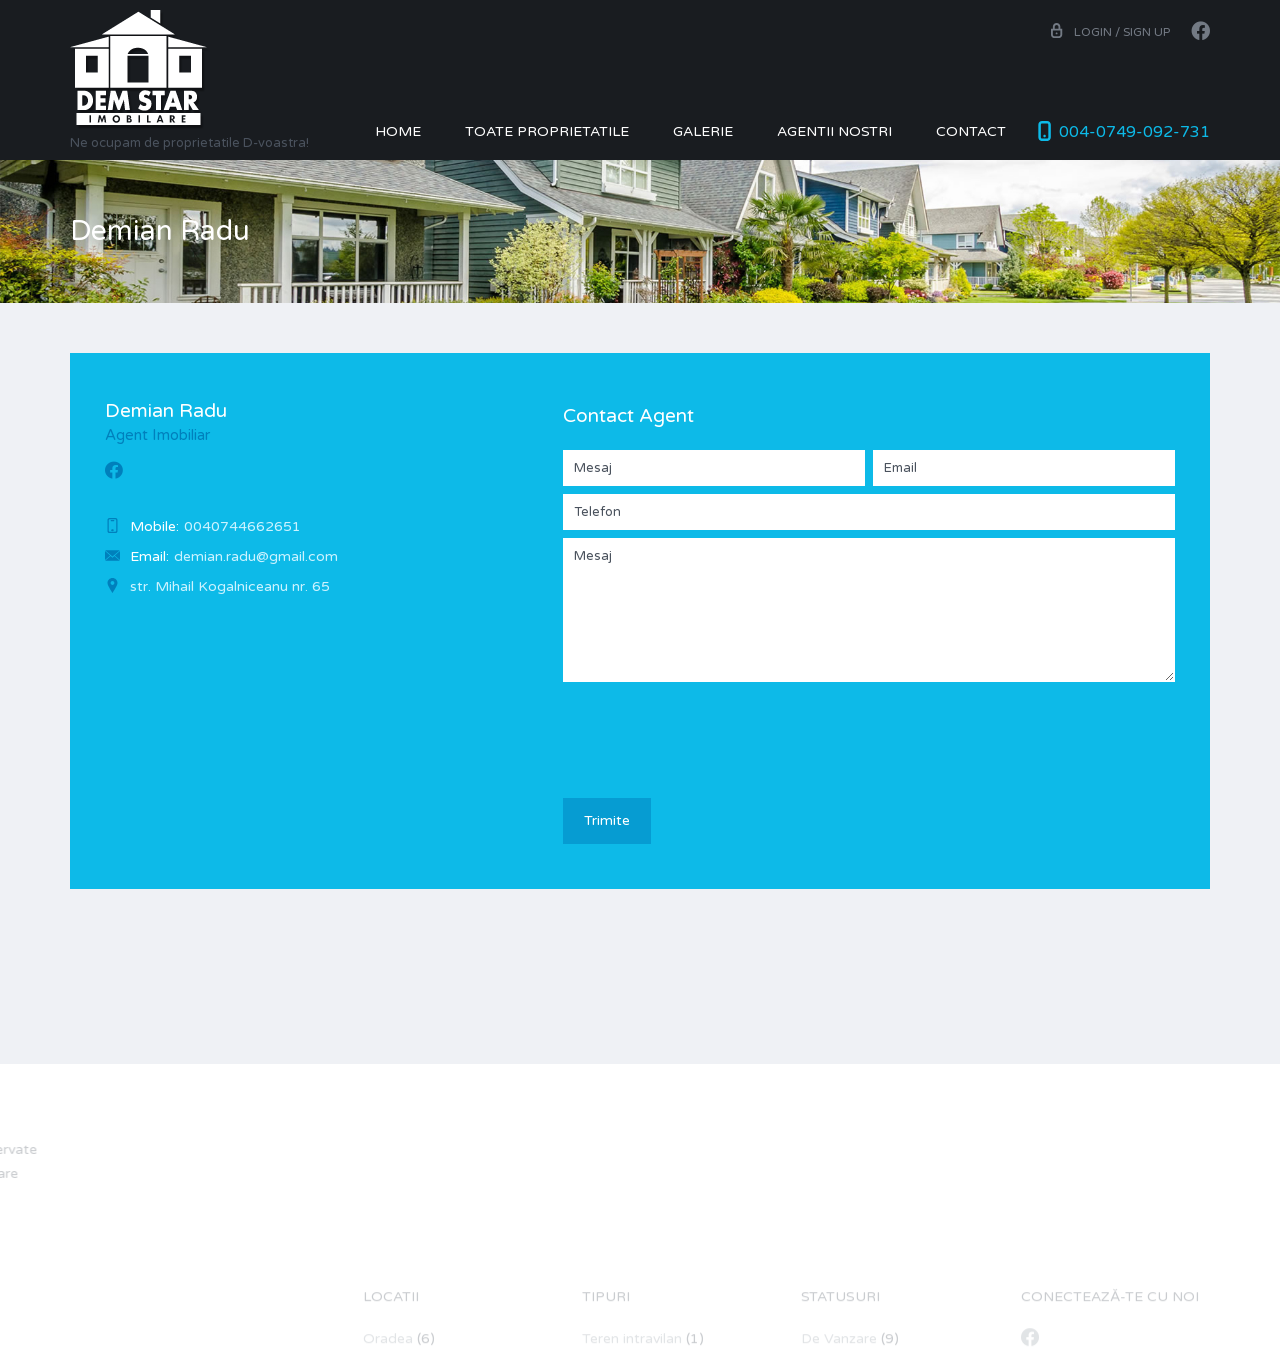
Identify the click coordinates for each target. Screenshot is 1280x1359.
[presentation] (715, 729)
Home (398, 131)
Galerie (703, 131)
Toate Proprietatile (547, 131)
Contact (971, 131)
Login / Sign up (1109, 32)
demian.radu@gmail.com (256, 556)
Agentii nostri (834, 131)
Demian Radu (166, 411)
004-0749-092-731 (1134, 132)
